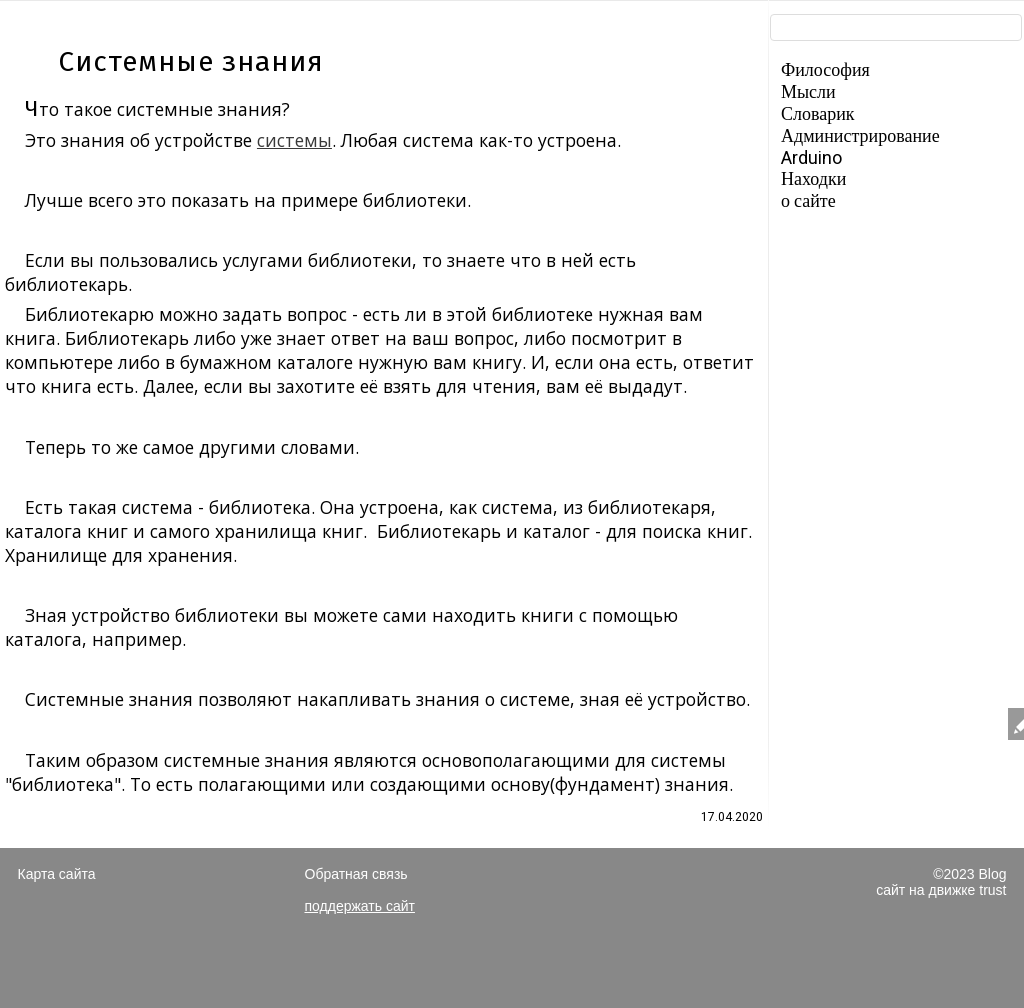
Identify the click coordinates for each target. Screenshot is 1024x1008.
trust (992, 890)
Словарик (818, 113)
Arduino (811, 157)
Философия (825, 69)
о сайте (808, 200)
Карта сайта (57, 874)
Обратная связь (356, 874)
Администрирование (860, 135)
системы (294, 140)
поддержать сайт (360, 906)
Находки (813, 178)
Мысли (808, 91)
